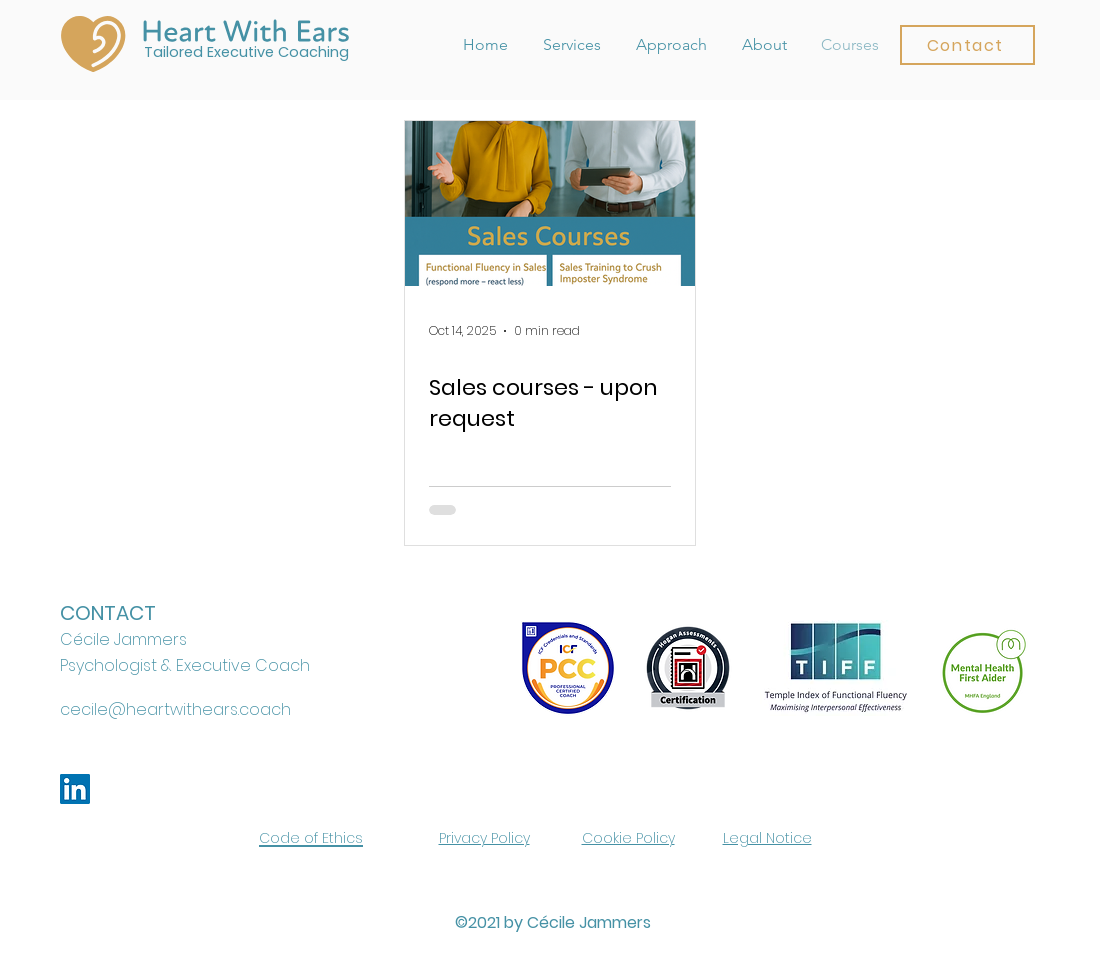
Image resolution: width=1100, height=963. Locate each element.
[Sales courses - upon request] (550, 203)
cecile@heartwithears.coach (175, 709)
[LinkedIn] (75, 789)
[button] (967, 45)
